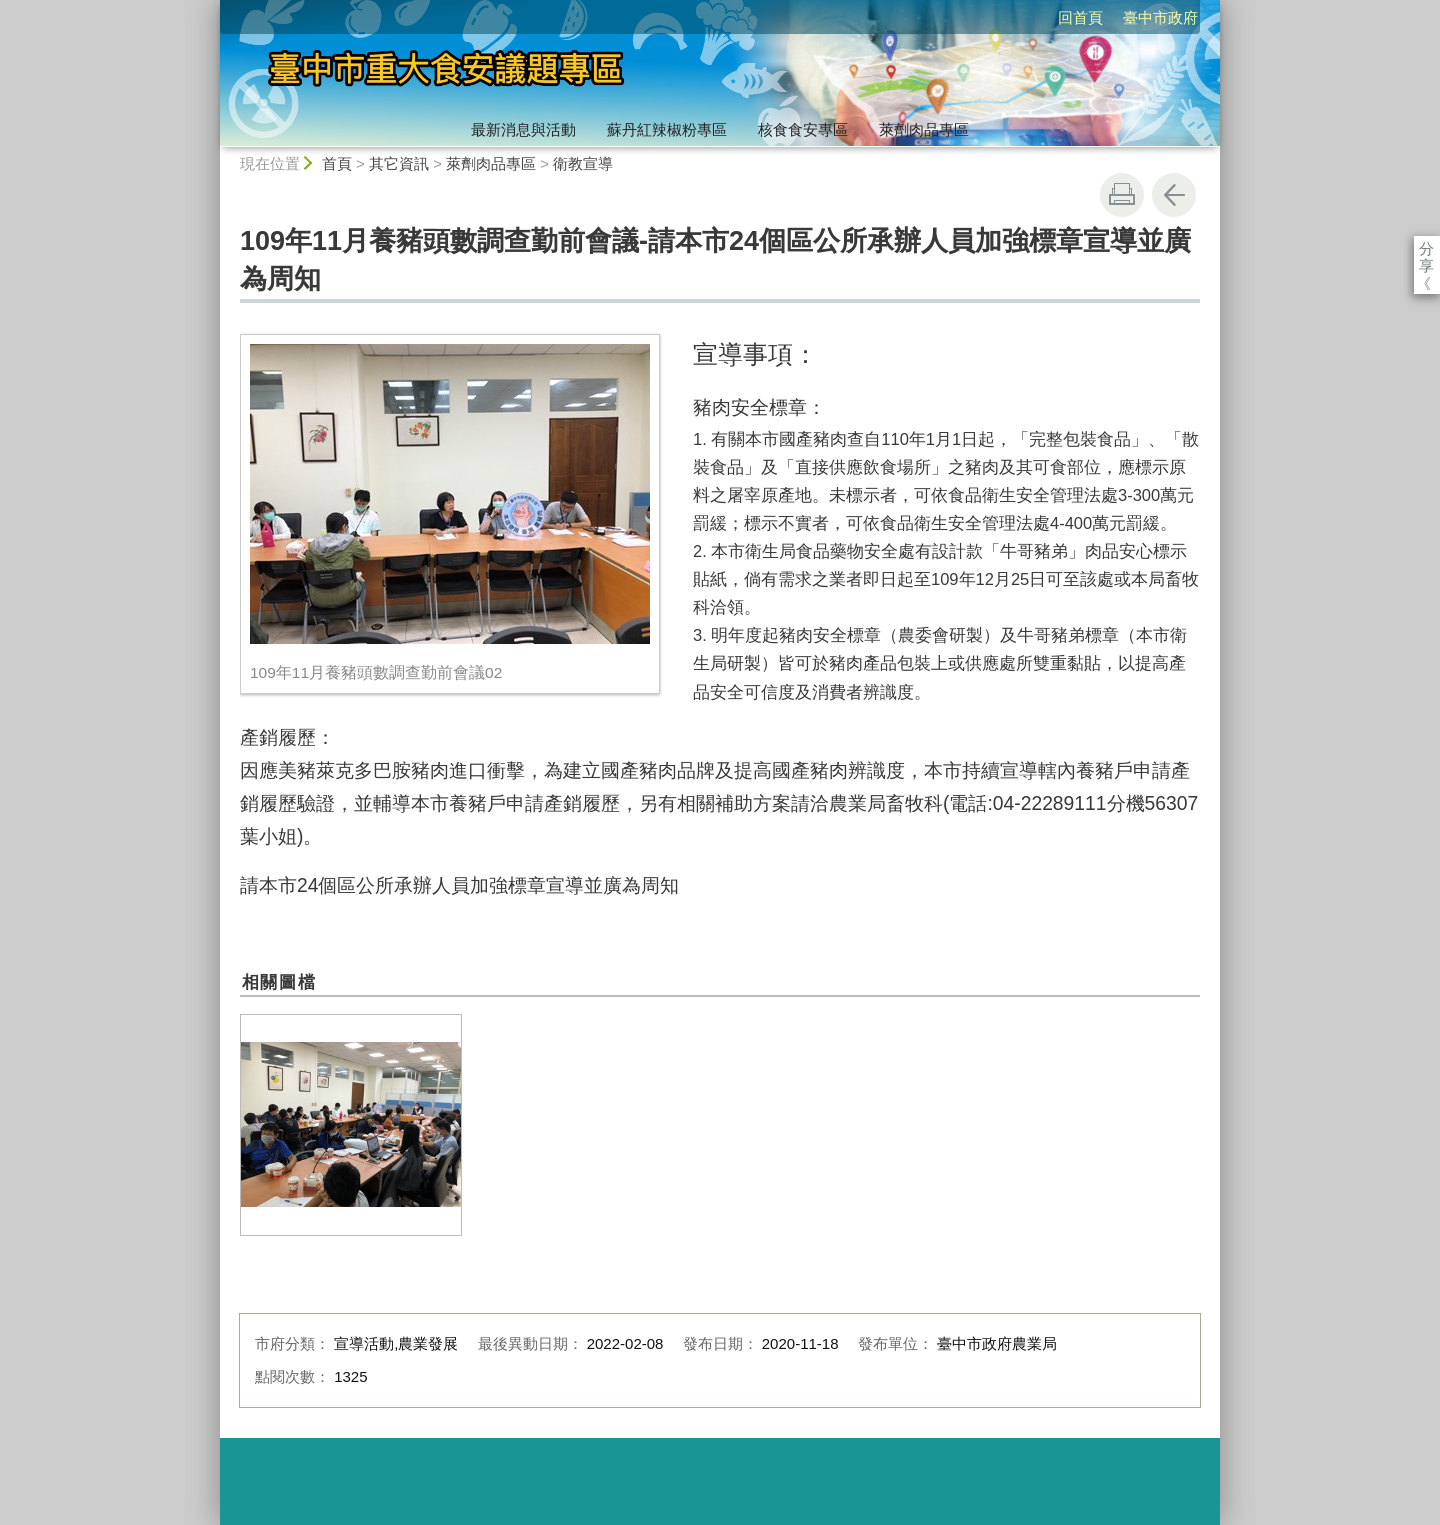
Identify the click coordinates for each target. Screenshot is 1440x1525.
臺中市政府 (1045, 17)
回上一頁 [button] (1174, 195)
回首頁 (965, 17)
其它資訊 (399, 163)
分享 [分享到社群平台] (1426, 248)
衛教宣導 (583, 163)
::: (211, 8)
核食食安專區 (803, 129)
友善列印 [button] (1122, 195)
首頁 (337, 163)
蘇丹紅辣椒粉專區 (667, 129)
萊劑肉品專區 (924, 129)
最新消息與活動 (523, 129)
